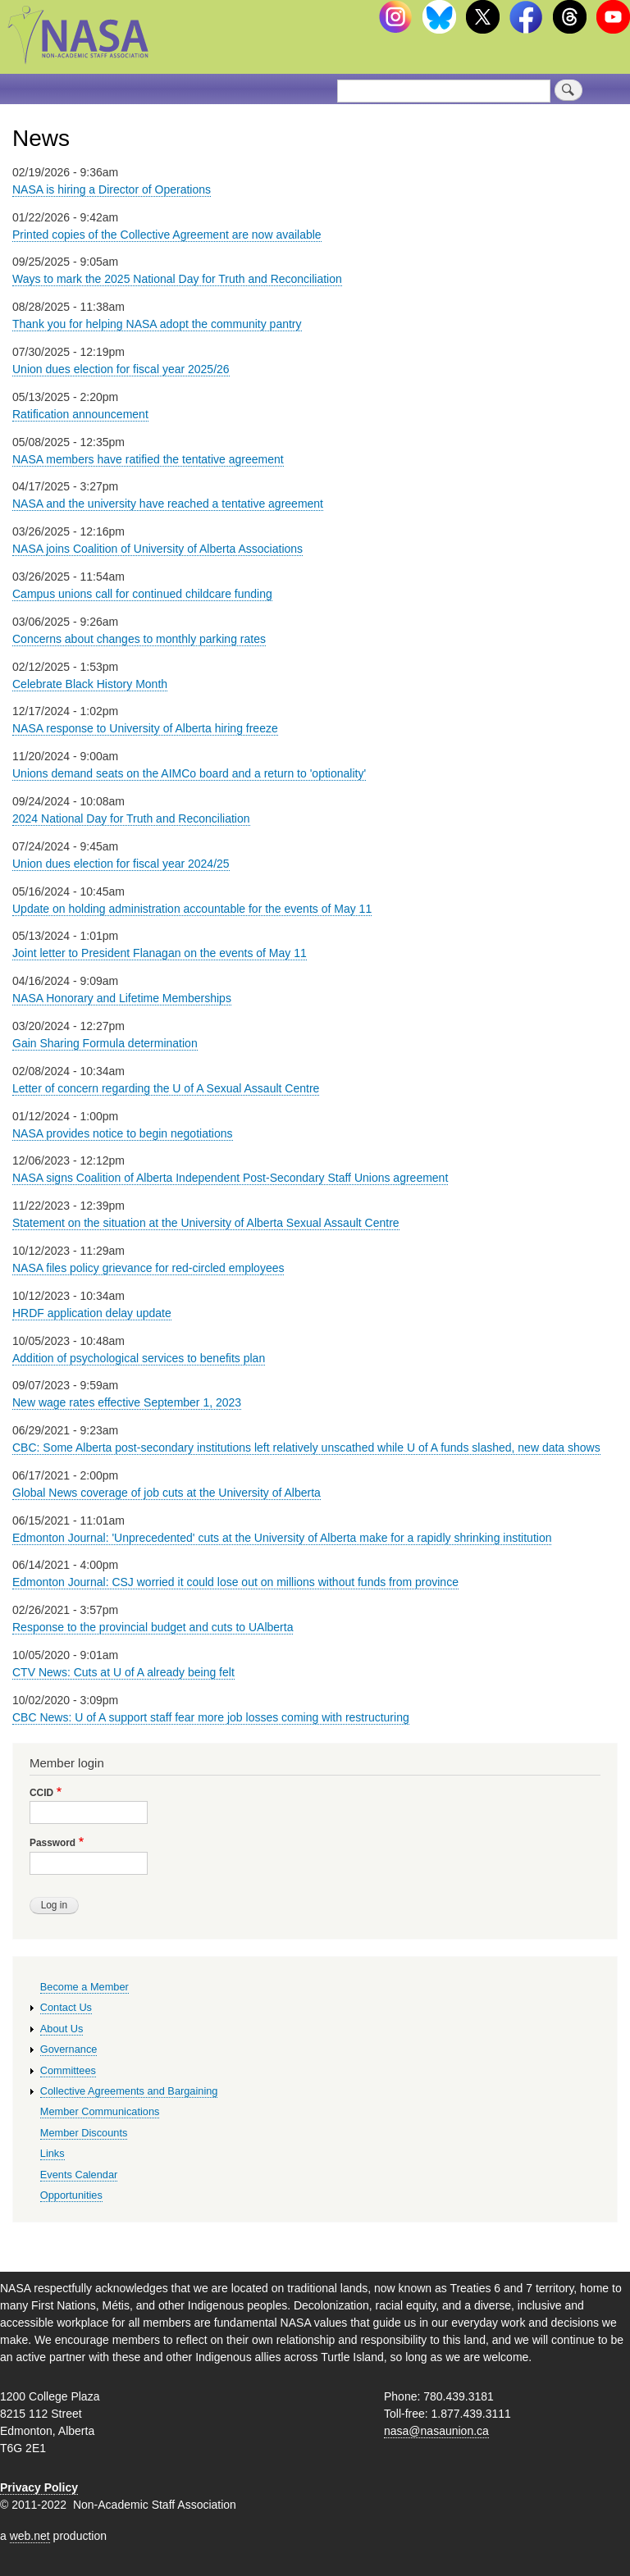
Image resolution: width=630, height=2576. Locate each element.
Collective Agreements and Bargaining (129, 2091)
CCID (41, 1793)
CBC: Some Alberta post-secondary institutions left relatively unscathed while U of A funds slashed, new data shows (306, 1447)
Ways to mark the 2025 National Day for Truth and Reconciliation (177, 278)
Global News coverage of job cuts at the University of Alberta (166, 1492)
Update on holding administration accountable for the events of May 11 (192, 908)
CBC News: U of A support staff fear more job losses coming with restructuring (210, 1717)
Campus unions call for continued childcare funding (142, 593)
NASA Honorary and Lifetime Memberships (121, 998)
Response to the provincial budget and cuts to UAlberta (152, 1627)
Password (52, 1843)
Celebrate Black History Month (89, 684)
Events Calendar (79, 2174)
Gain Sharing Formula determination (105, 1043)
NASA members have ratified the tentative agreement (148, 459)
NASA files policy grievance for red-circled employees (148, 1267)
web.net (30, 2535)
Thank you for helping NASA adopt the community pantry (157, 324)
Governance (69, 2049)
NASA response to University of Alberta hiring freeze (145, 728)
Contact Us (66, 2007)
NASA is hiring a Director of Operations (111, 189)
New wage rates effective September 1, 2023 (126, 1402)
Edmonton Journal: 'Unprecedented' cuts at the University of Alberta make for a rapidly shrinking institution (281, 1537)
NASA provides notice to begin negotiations (122, 1133)
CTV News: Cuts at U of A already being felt (123, 1672)
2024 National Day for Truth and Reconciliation (131, 818)
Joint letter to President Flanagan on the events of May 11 (159, 953)
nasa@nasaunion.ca (436, 2430)
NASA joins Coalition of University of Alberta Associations (157, 548)
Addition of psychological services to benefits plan (138, 1358)
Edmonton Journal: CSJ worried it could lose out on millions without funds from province (235, 1582)
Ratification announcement (80, 414)
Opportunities (71, 2195)
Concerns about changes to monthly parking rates (139, 638)
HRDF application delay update (91, 1313)
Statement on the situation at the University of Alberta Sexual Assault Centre (205, 1222)
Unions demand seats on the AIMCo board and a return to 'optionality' (189, 773)
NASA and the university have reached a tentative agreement (167, 503)
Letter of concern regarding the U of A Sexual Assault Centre (165, 1088)
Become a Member (84, 1987)
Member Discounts (84, 2133)
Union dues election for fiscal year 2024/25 (121, 863)
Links (52, 2153)
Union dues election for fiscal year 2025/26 (121, 369)
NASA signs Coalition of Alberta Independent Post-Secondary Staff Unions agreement (230, 1177)
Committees (68, 2070)
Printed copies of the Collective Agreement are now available (167, 234)
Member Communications (100, 2111)
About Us (62, 2028)
